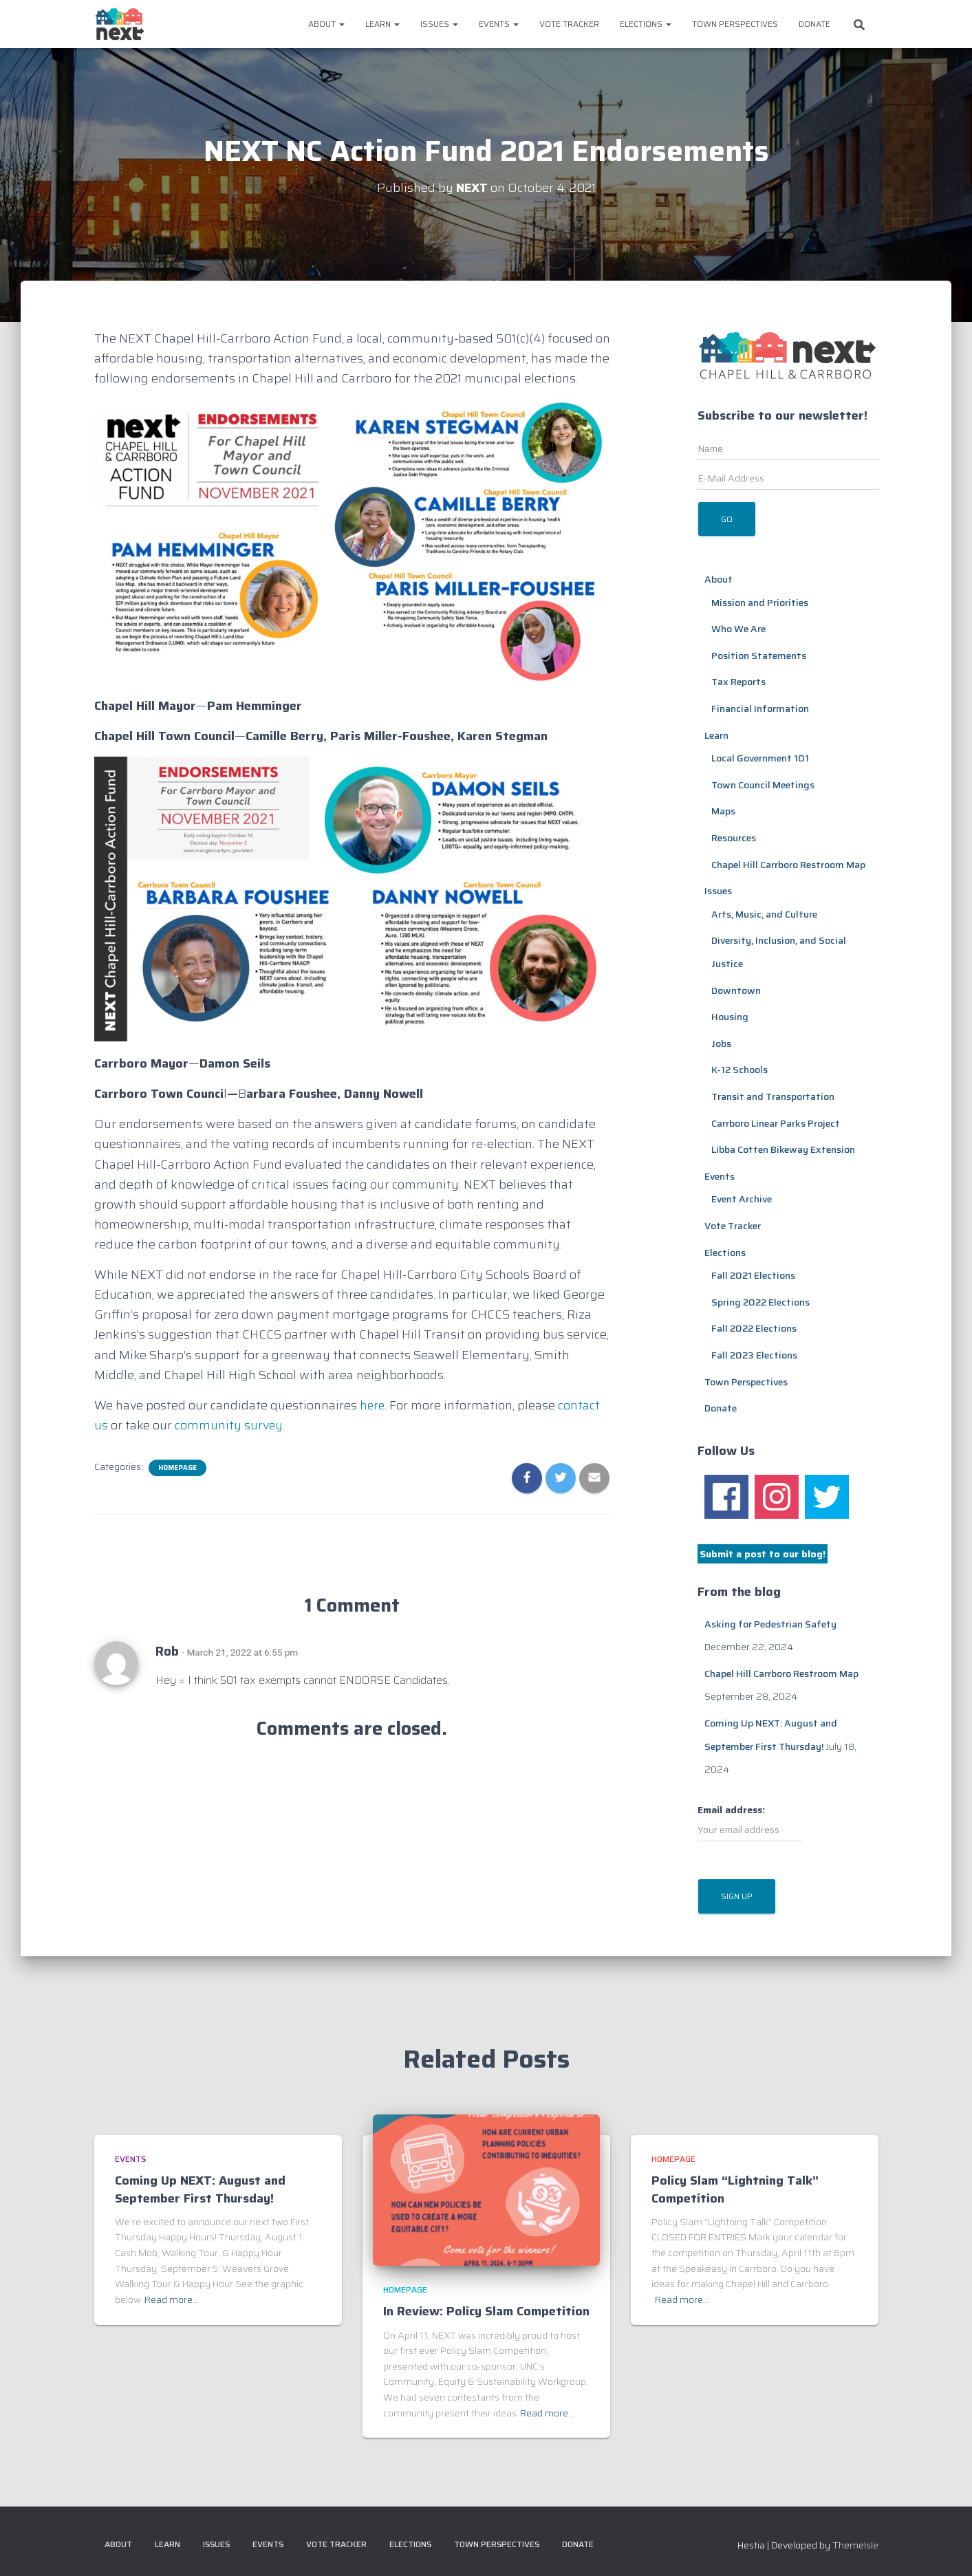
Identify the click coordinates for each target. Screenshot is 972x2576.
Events (499, 23)
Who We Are (738, 628)
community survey (229, 1425)
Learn (382, 23)
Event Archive (741, 1198)
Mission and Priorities (759, 602)
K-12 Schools (739, 1069)
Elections (645, 23)
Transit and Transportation (772, 1096)
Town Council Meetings (762, 784)
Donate (814, 23)
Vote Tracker (569, 23)
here (373, 1405)
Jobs (721, 1043)
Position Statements (758, 655)
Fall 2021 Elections (753, 1275)
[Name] (788, 448)
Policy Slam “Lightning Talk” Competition (735, 2189)
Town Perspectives (735, 23)
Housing (729, 1016)
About (326, 23)
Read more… (171, 2299)
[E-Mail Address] (788, 478)
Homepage (177, 1468)
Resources (733, 837)
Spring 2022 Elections (760, 1302)
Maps (723, 811)
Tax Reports (738, 681)
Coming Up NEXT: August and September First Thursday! (200, 2189)
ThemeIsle (855, 2545)
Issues (439, 23)
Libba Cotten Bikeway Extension (783, 1149)
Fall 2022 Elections (754, 1328)
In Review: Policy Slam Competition (486, 2311)
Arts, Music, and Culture (764, 914)
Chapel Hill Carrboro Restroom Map (788, 864)
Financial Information (760, 708)
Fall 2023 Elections (754, 1355)
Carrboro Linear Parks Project (775, 1123)
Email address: (750, 1822)
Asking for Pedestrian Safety (770, 1624)
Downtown (736, 990)
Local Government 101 (760, 758)
